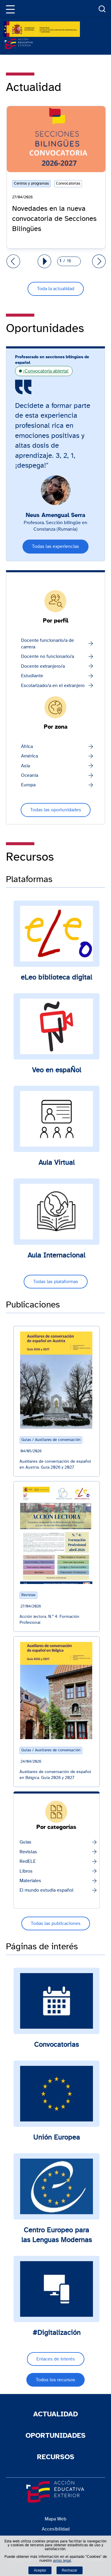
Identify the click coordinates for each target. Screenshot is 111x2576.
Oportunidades (55, 2435)
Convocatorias (56, 2044)
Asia (25, 765)
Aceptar (40, 2570)
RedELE (28, 1861)
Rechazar (69, 2570)
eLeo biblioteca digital (56, 977)
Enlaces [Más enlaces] (87, 8)
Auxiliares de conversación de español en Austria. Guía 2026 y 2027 (55, 1464)
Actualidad (55, 2414)
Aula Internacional (56, 1255)
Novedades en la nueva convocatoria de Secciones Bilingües (54, 218)
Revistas (28, 1851)
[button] (9, 9)
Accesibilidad (56, 2529)
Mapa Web (55, 2519)
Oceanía (29, 775)
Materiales (30, 1880)
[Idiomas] (27, 9)
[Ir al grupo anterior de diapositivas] (13, 261)
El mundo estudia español (46, 1890)
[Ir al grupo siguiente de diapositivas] (99, 261)
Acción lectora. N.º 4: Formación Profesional (49, 1620)
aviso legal (62, 2561)
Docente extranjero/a (43, 666)
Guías (25, 1842)
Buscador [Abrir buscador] (102, 8)
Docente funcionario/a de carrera (47, 643)
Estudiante (32, 675)
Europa (28, 784)
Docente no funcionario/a (47, 656)
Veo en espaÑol (56, 1070)
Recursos (55, 2457)
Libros (26, 1871)
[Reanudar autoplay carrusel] (44, 261)
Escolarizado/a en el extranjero (53, 685)
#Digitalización (57, 2332)
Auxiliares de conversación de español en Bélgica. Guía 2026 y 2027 (55, 1775)
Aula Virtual (56, 1162)
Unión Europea (56, 2137)
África (27, 746)
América (29, 756)
